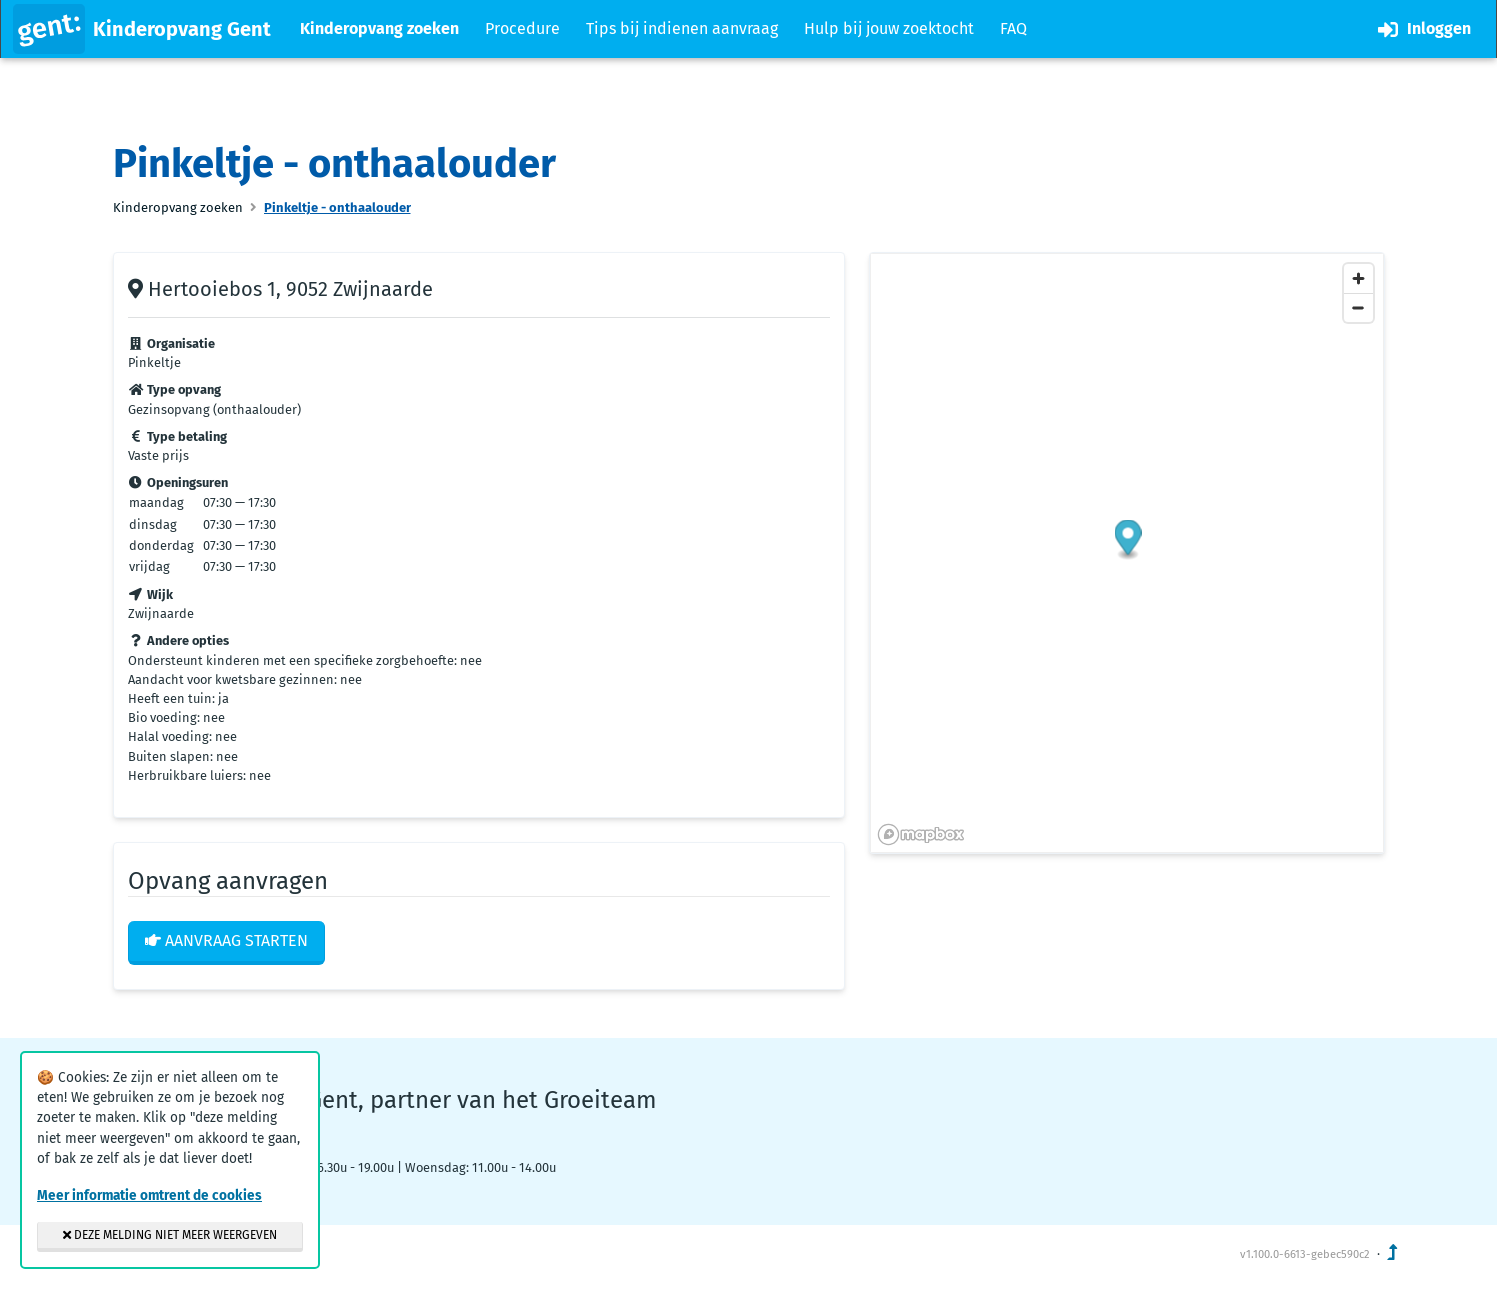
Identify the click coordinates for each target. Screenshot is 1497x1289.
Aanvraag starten (226, 940)
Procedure (522, 28)
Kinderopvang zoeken (379, 28)
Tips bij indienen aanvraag (682, 28)
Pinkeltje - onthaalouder (337, 207)
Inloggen (1424, 29)
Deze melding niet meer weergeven (170, 1235)
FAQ (1013, 28)
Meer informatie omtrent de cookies (149, 1195)
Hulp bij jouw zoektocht (889, 28)
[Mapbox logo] (921, 834)
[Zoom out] (1358, 307)
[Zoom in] (1358, 278)
